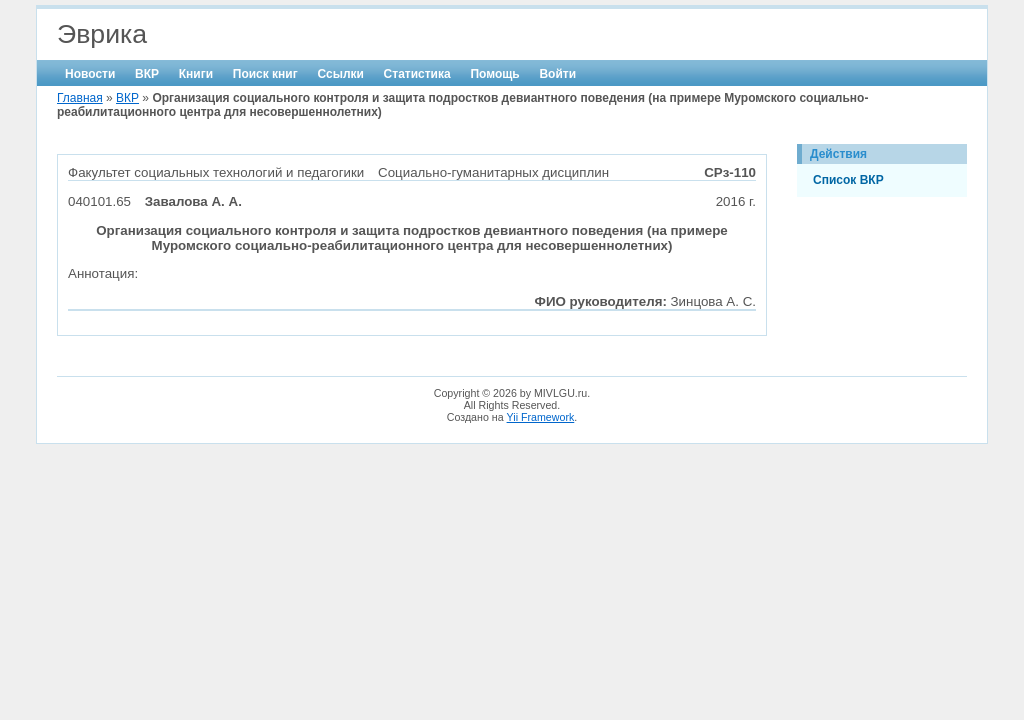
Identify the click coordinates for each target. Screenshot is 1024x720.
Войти (557, 74)
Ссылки (340, 74)
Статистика (417, 74)
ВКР (147, 74)
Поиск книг (265, 74)
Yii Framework (541, 417)
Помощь (494, 74)
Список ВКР (848, 180)
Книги (196, 74)
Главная (80, 98)
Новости (90, 74)
